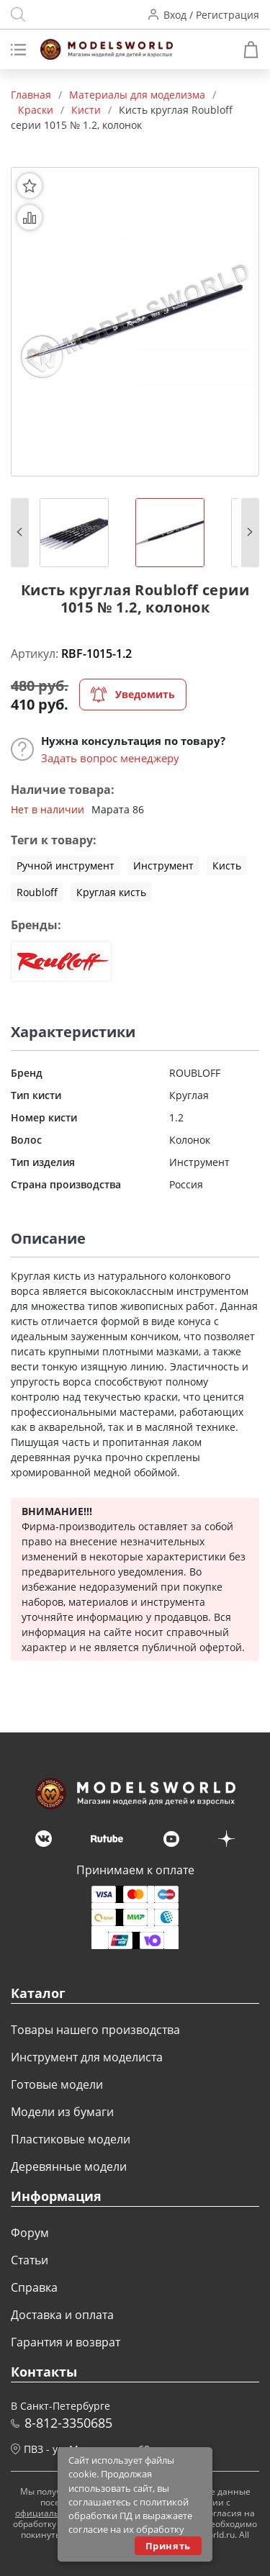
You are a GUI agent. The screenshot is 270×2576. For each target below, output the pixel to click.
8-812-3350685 (68, 2422)
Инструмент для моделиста (87, 2057)
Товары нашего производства (95, 2030)
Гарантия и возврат (65, 2342)
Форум (30, 2233)
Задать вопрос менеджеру (110, 758)
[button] (20, 532)
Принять (168, 2545)
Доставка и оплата (62, 2315)
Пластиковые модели (70, 2139)
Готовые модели (57, 2084)
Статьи (29, 2260)
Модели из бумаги (62, 2112)
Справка (34, 2287)
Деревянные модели (69, 2166)
